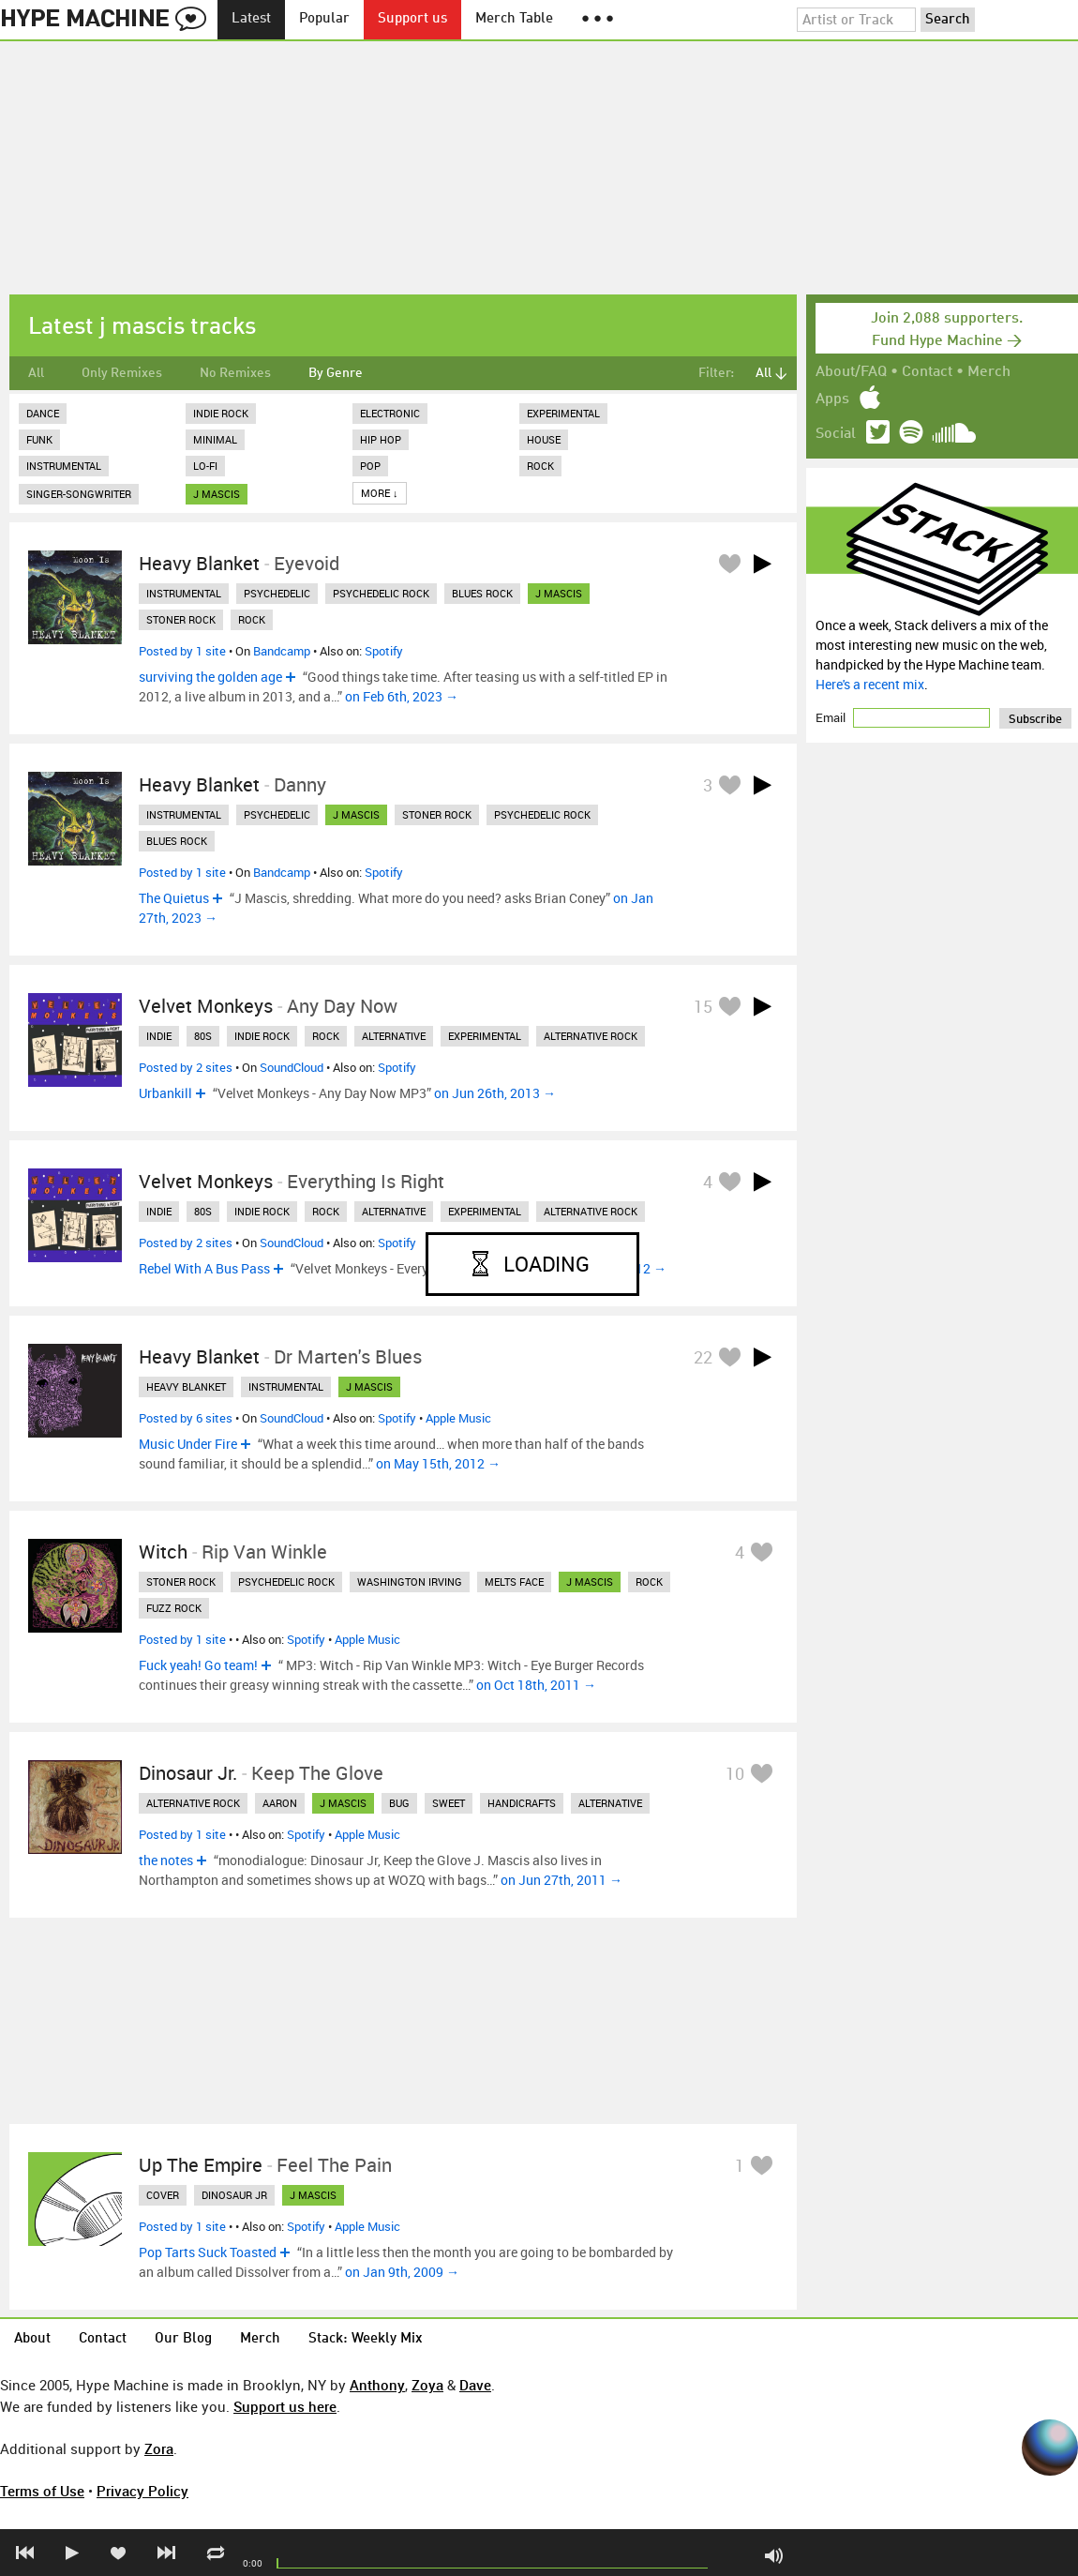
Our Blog (183, 2339)
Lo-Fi (205, 466)
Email (832, 717)
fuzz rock (174, 1608)
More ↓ (379, 493)
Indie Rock (220, 413)
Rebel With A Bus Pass (204, 1268)
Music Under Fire (188, 1444)
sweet (448, 1803)
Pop (370, 466)
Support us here (285, 2406)
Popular (324, 19)
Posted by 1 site (182, 650)
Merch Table (514, 19)
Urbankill (165, 1093)
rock (251, 619)
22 (703, 1356)
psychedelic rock (381, 593)
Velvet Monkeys (206, 1005)
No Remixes (235, 373)
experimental (484, 1036)
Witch (163, 1551)
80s (203, 1036)
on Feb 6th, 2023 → (401, 696)
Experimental (563, 413)
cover (162, 2195)
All (36, 373)
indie (159, 1036)
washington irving (409, 1581)
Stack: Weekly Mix (365, 2339)
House (544, 439)
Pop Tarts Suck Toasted (208, 2252)
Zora (158, 2448)
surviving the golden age (210, 676)
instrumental (183, 593)
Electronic (390, 413)
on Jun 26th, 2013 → (495, 1093)
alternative (394, 1036)
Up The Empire (200, 2164)
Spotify (384, 650)
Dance (42, 413)
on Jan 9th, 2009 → (402, 2272)
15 (703, 1006)
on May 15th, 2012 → (438, 1463)
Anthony (377, 2384)
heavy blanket (186, 1386)
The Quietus (174, 898)
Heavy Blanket (199, 563)
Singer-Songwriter (78, 494)
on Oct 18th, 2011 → (536, 1685)
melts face (514, 1581)
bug (399, 1803)
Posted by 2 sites (185, 1067)
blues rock (482, 593)
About (32, 2339)
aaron (279, 1803)
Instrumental (63, 466)
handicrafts (521, 1803)
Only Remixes (122, 373)
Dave (475, 2384)
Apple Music (458, 1417)
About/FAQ (851, 372)
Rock (540, 466)
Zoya (427, 2384)
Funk (39, 439)
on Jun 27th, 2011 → (561, 1880)
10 (735, 1773)
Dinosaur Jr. (188, 1772)
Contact (927, 372)
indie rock (262, 1036)
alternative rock (590, 1036)
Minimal (215, 439)
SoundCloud (291, 1067)
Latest (251, 19)
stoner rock (181, 619)
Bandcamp (281, 650)
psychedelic (277, 593)
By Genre (335, 373)
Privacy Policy (142, 2490)
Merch (989, 372)
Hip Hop (380, 439)
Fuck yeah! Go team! (198, 1665)
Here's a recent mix (870, 684)
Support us (412, 19)
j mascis (216, 494)
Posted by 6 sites (185, 1417)
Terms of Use (42, 2490)
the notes (166, 1860)
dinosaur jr (234, 2195)
